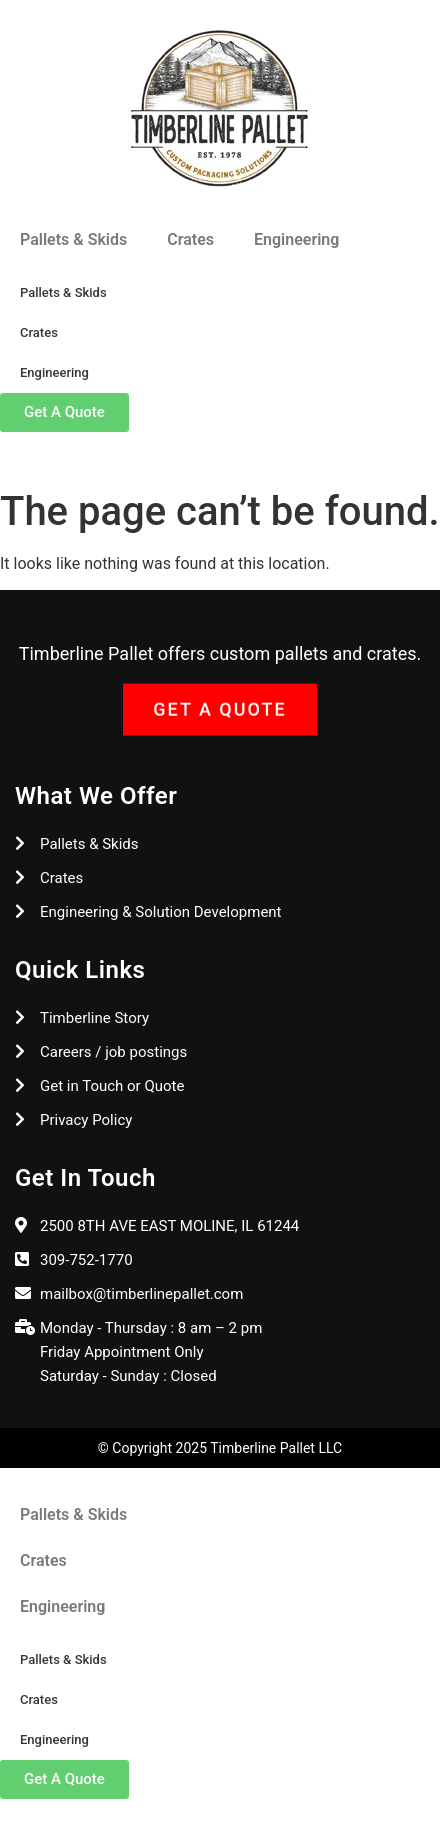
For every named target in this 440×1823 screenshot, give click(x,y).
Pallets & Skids (73, 239)
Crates (190, 239)
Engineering (296, 239)
